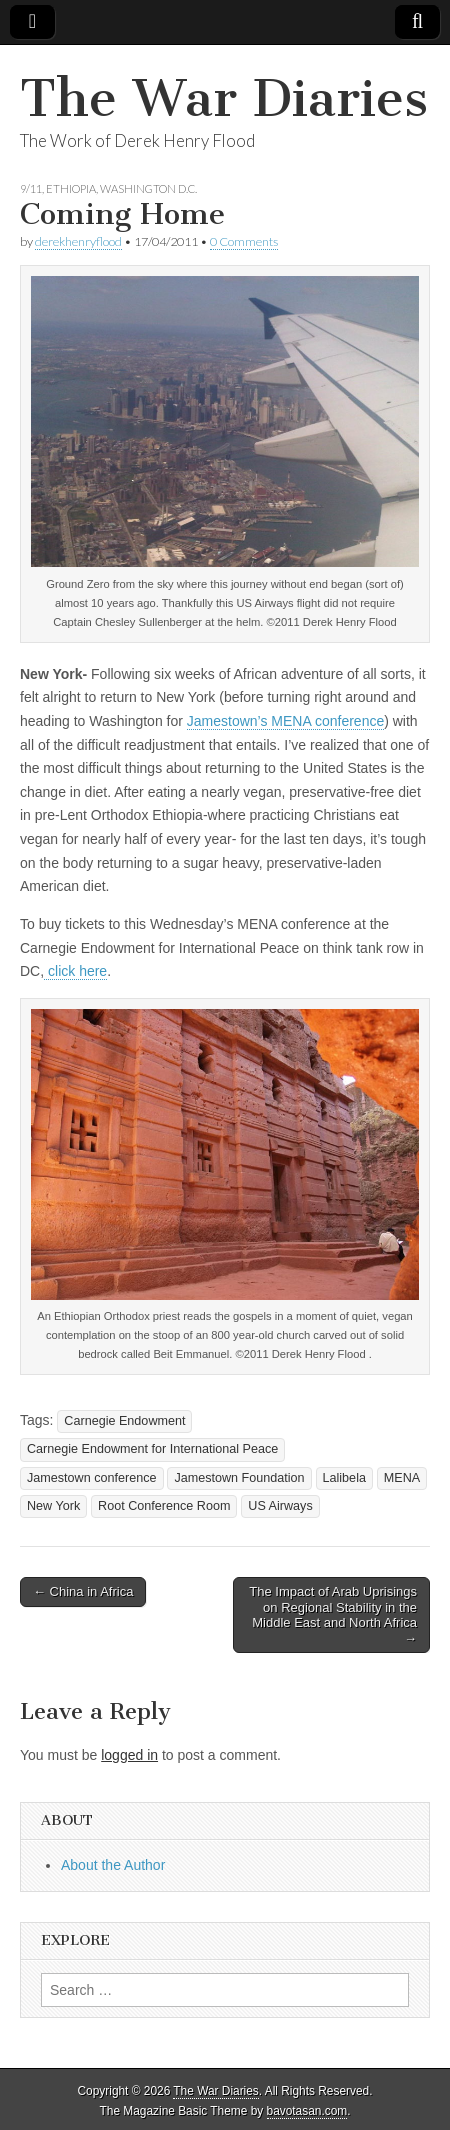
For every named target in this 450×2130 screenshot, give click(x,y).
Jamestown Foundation (239, 1478)
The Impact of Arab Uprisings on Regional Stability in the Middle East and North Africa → (333, 1615)
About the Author (113, 1865)
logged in (129, 1755)
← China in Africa (83, 1591)
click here (75, 971)
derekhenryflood (78, 241)
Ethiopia (71, 188)
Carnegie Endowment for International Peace (152, 1449)
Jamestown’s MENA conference (285, 721)
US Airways (280, 1506)
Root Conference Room (164, 1506)
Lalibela (344, 1478)
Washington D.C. (148, 188)
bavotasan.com (307, 2111)
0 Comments (244, 241)
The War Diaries (224, 98)
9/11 (31, 188)
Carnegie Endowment (124, 1421)
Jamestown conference (92, 1478)
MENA (402, 1478)
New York (53, 1506)
